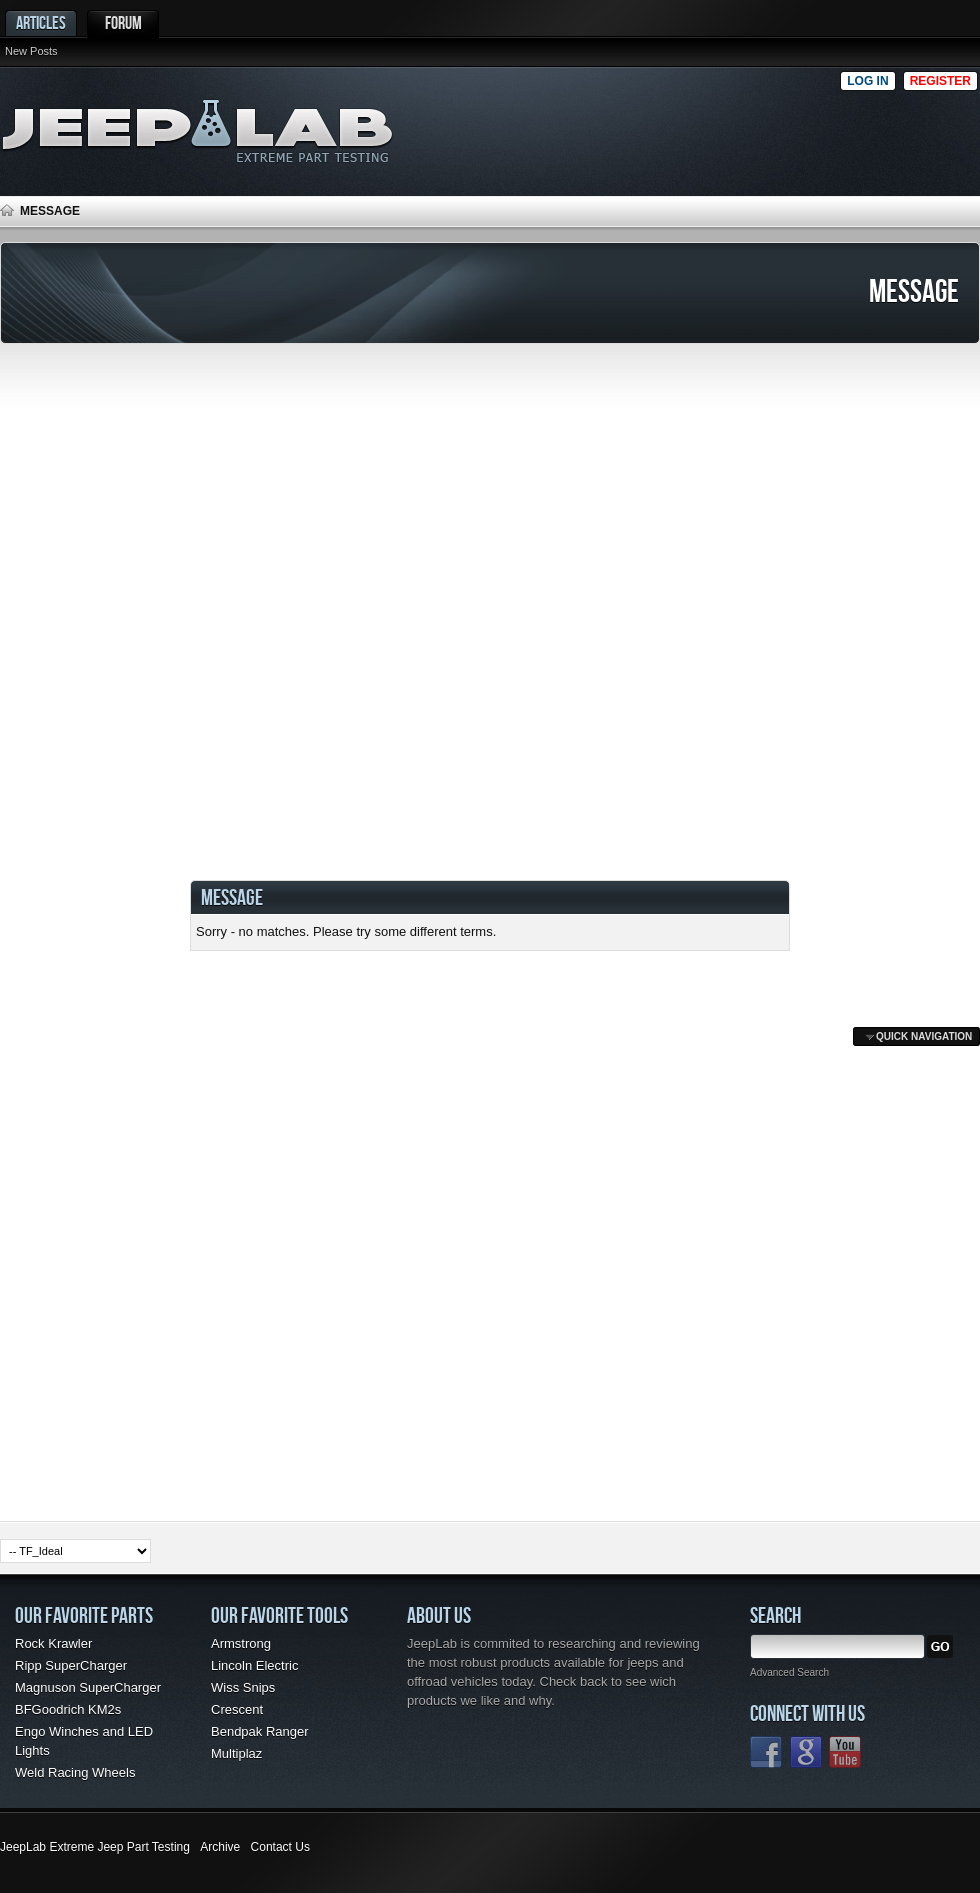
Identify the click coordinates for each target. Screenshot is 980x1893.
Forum (123, 22)
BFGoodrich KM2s (68, 1709)
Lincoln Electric (254, 1665)
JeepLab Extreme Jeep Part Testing (95, 1847)
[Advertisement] (629, 126)
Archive (220, 1847)
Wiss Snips (243, 1687)
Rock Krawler (53, 1643)
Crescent (237, 1709)
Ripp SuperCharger (71, 1665)
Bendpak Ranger (260, 1731)
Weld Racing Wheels (75, 1772)
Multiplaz (236, 1753)
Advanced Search (789, 1672)
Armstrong (241, 1643)
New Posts (31, 51)
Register (940, 81)
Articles (41, 22)
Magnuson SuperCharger (88, 1687)
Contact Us (280, 1847)
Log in (867, 81)
